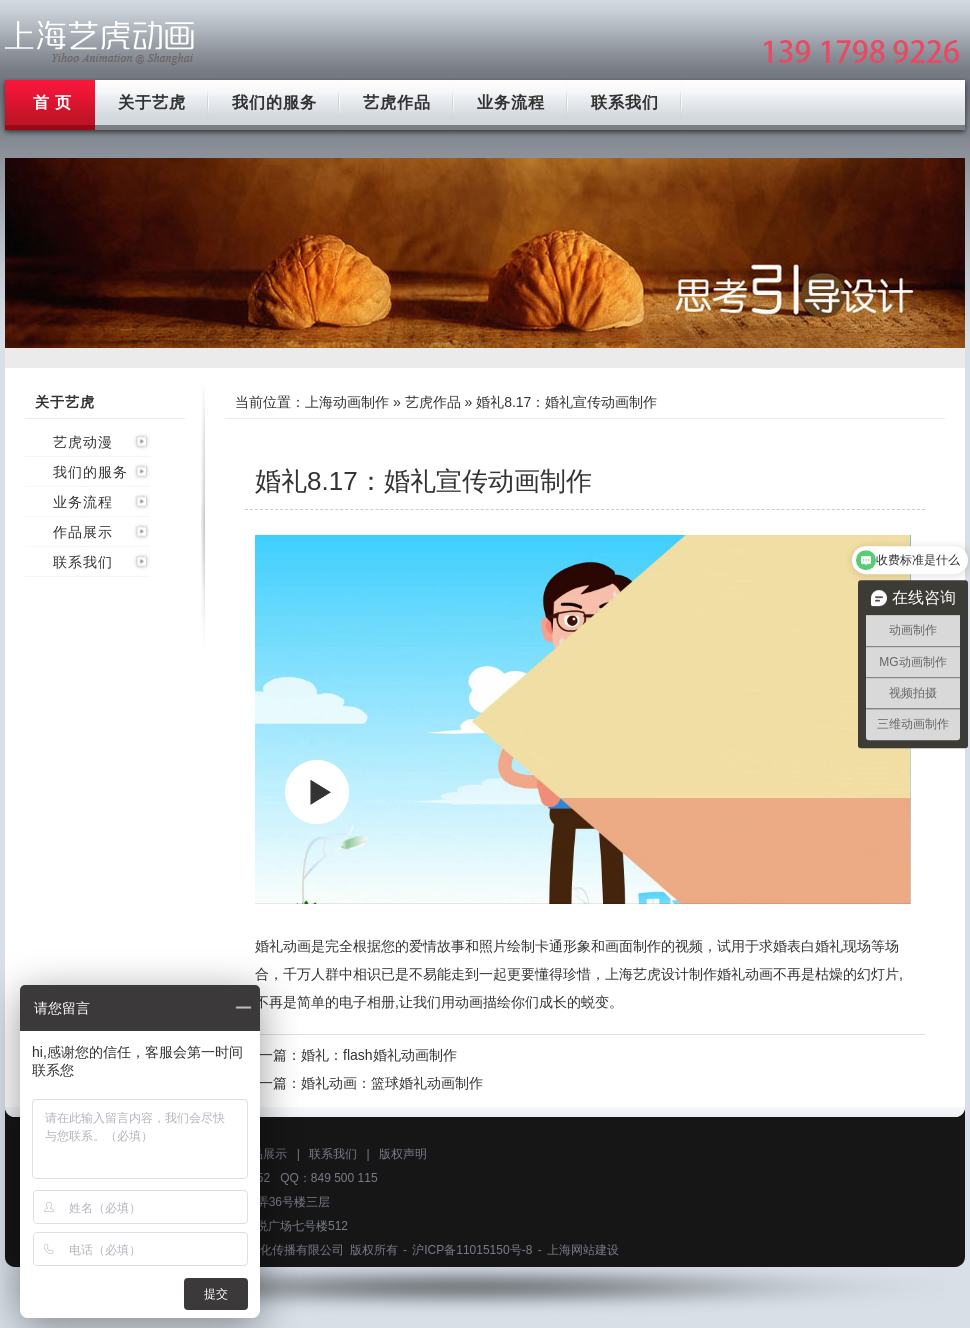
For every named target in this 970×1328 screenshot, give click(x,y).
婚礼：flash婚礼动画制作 (379, 1055)
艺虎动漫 (83, 442)
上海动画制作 (347, 402)
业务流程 (511, 102)
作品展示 (83, 532)
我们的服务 (274, 102)
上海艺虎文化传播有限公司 (272, 1250)
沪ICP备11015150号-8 (472, 1250)
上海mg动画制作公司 (100, 42)
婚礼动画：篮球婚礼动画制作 (392, 1083)
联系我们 (625, 102)
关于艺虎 (152, 102)
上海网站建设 (583, 1250)
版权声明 (403, 1154)
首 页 (52, 102)
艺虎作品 (397, 102)
